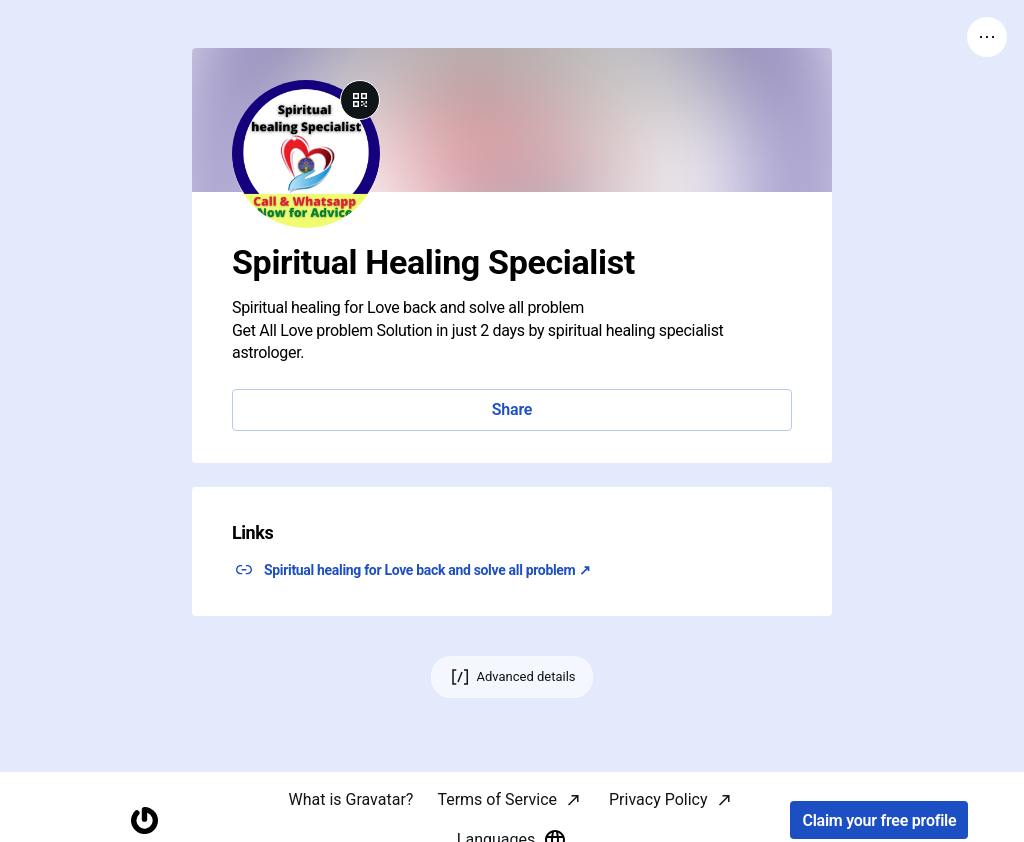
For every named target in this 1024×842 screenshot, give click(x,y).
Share (512, 409)
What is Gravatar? (350, 799)
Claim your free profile (879, 820)
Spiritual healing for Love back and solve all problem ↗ (427, 570)
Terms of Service (497, 799)
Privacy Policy (658, 799)
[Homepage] (144, 820)
